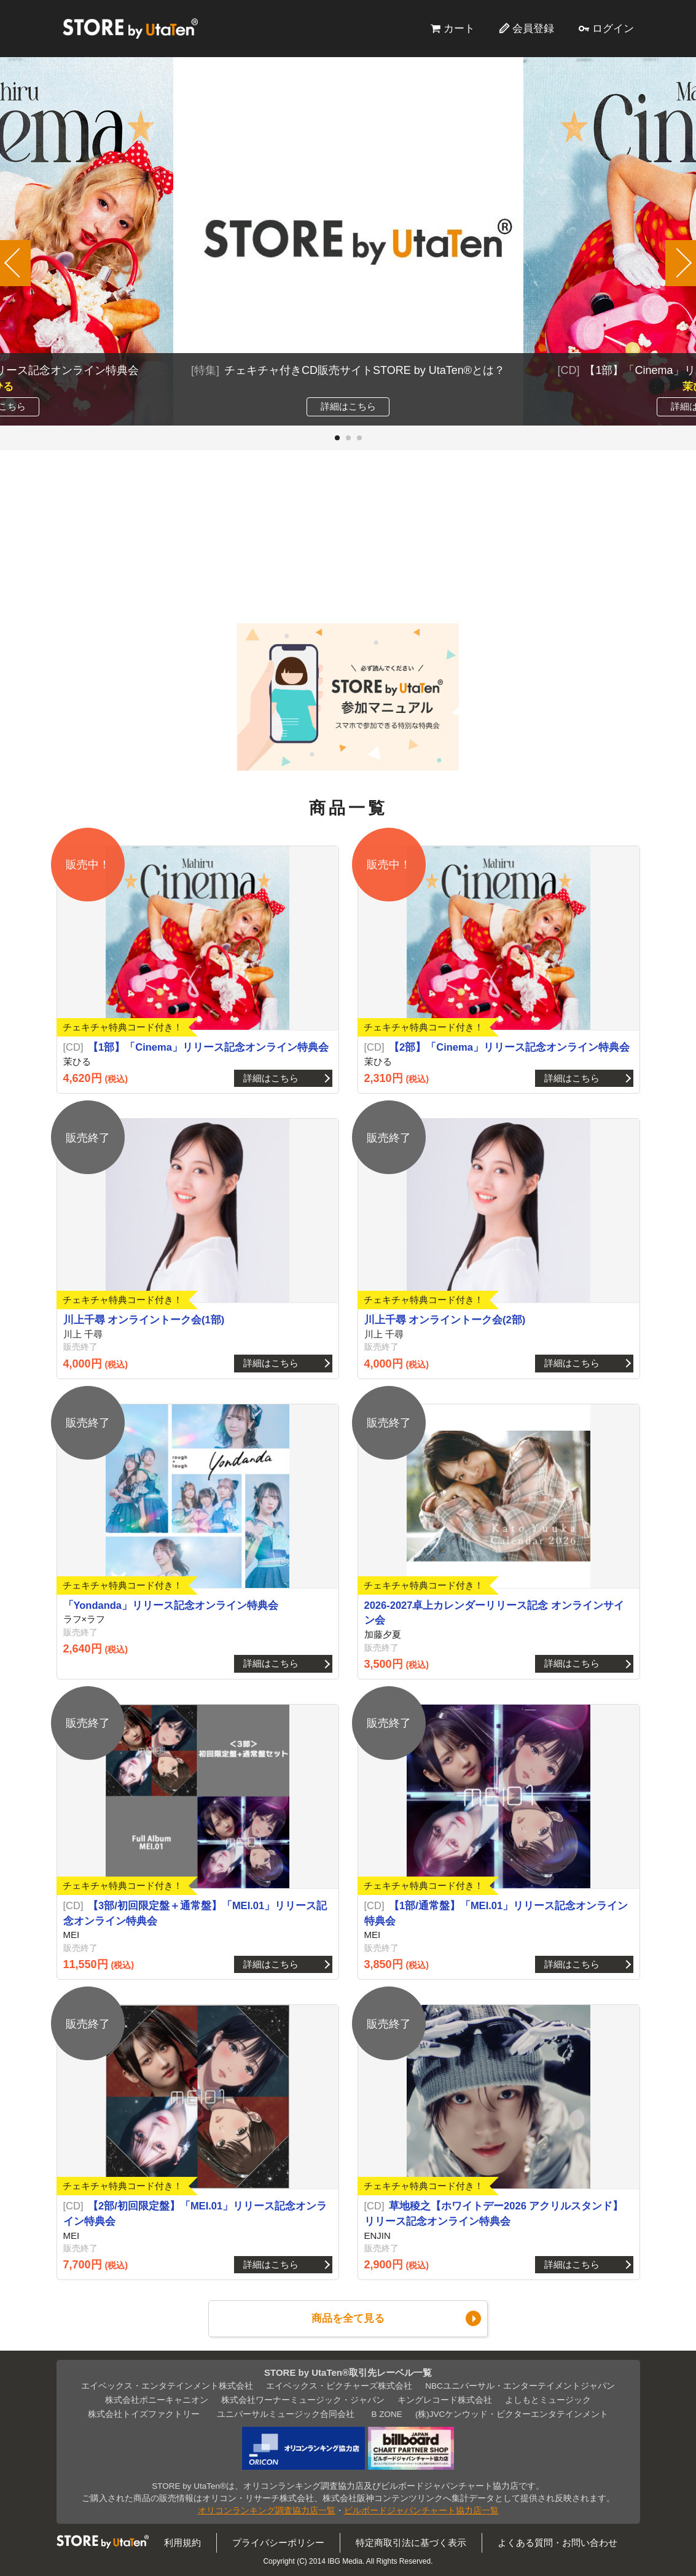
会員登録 (533, 28)
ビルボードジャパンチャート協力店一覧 (421, 2510)
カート (459, 28)
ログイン (613, 28)
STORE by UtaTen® (130, 28)
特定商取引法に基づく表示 (411, 2542)
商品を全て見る (348, 2318)
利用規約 (182, 2542)
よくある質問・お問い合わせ (557, 2542)
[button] (337, 437)
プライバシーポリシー (278, 2542)
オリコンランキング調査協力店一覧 (266, 2510)
